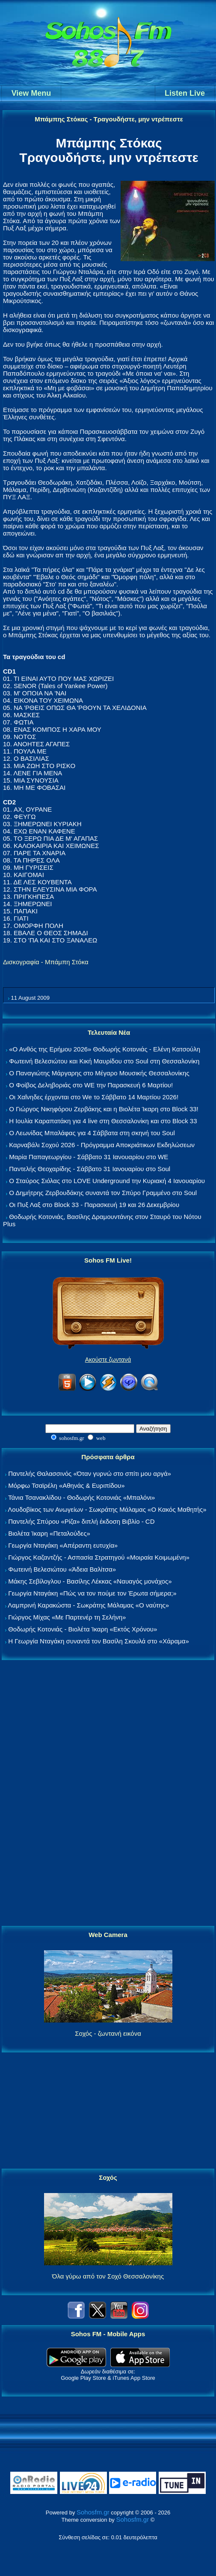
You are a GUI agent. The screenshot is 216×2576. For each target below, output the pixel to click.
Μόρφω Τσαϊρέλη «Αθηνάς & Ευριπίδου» (66, 1485)
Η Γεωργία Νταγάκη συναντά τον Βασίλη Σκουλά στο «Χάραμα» (98, 1641)
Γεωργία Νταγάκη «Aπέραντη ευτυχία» (63, 1545)
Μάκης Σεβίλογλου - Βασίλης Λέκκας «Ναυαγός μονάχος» (90, 1581)
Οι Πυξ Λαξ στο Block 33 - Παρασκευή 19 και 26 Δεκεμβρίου (94, 1204)
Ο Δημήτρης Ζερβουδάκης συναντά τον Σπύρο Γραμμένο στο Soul (103, 1192)
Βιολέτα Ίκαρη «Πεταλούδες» (49, 1533)
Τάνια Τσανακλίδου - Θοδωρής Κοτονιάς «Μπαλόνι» (81, 1497)
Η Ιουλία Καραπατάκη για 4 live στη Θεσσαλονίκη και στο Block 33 (103, 1121)
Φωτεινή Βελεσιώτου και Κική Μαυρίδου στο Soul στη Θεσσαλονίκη (104, 1061)
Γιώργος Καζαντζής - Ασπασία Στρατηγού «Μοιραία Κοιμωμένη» (98, 1557)
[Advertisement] (108, 1793)
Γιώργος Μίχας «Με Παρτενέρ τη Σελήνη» (67, 1617)
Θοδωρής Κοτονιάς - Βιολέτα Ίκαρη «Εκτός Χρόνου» (82, 1629)
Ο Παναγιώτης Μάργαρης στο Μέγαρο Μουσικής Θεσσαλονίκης (99, 1073)
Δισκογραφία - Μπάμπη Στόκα (46, 962)
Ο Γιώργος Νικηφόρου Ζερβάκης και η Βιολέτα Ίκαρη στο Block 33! (103, 1109)
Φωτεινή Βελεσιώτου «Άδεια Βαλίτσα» (62, 1569)
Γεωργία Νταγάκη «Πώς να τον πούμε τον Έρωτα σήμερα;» (92, 1593)
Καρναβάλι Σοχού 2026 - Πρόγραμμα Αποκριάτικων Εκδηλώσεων (102, 1144)
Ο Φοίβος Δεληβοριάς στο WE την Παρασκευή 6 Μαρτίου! (91, 1085)
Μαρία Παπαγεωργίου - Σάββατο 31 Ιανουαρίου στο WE (88, 1156)
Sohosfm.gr (93, 2512)
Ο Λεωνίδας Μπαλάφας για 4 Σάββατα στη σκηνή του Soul (92, 1132)
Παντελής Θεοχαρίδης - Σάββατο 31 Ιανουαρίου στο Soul (89, 1168)
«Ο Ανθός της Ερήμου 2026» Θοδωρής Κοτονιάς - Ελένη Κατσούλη (104, 1049)
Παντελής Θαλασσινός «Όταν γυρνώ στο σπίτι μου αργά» (89, 1473)
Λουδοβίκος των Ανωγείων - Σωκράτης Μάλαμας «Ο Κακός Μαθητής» (107, 1509)
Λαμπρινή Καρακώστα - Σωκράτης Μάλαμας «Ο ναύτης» (88, 1605)
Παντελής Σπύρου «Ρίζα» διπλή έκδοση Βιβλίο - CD (81, 1521)
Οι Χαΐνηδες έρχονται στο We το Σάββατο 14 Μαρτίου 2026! (93, 1097)
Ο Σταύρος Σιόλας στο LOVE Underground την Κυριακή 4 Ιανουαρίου (107, 1180)
